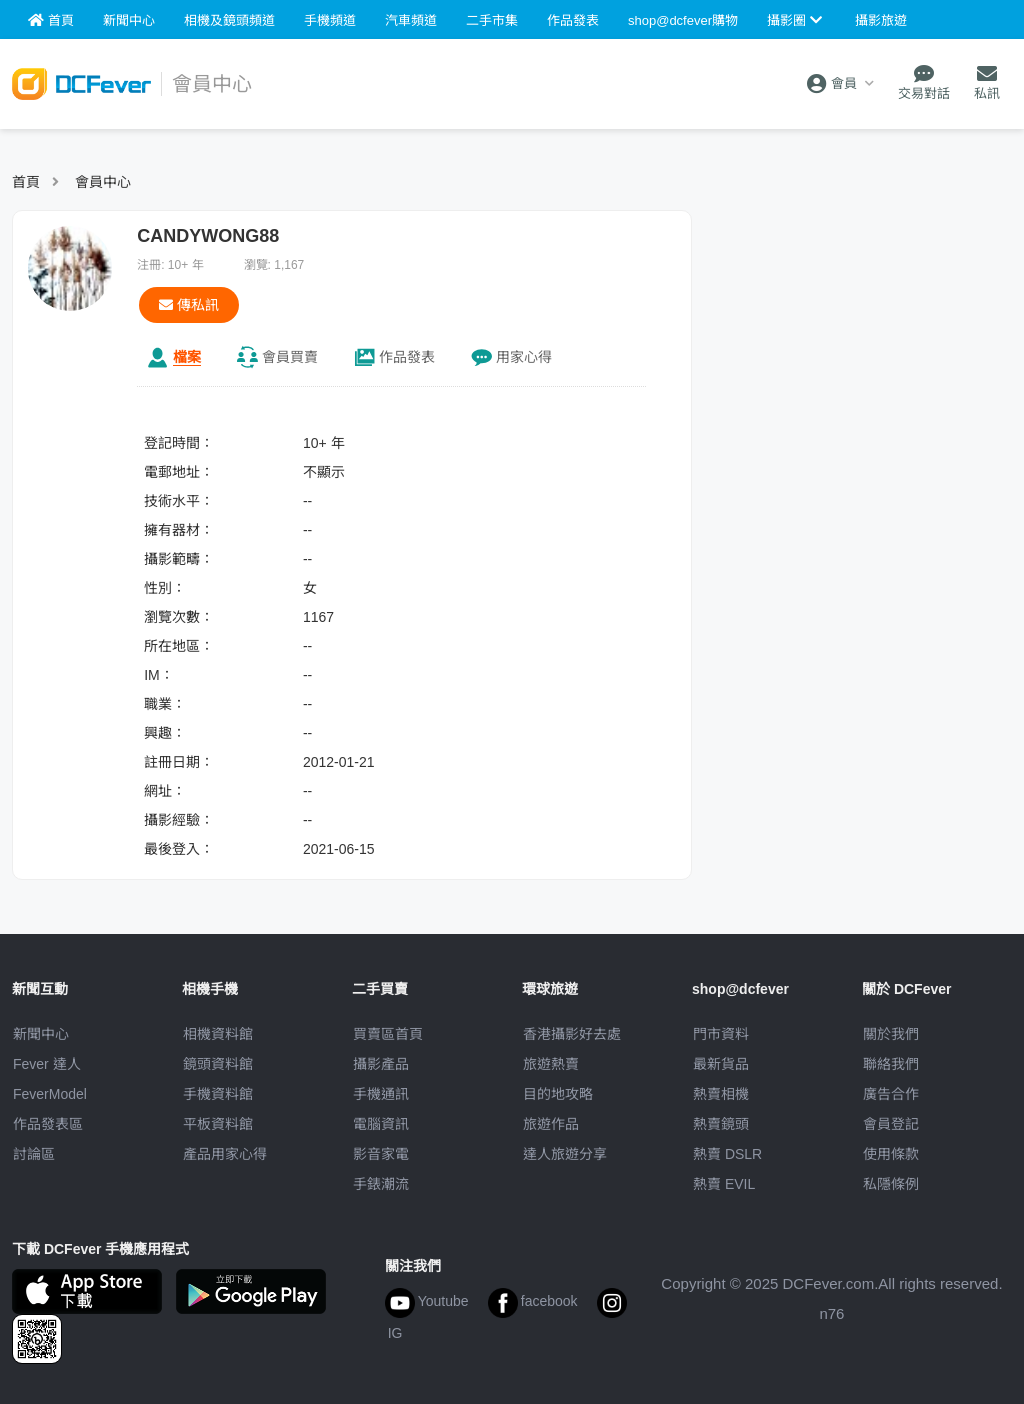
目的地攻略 (558, 1094)
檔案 (187, 357)
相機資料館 (218, 1034)
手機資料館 (218, 1094)
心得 (524, 357)
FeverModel (50, 1094)
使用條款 (891, 1154)
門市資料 (721, 1034)
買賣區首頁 (388, 1034)
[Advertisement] (862, 335)
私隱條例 (891, 1184)
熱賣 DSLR (727, 1154)
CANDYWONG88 (208, 236)
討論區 (34, 1154)
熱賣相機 (721, 1094)
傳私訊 (189, 305)
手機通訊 (381, 1094)
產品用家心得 (225, 1154)
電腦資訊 (381, 1124)
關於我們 (891, 1034)
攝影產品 (381, 1064)
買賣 (290, 357)
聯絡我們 (891, 1064)
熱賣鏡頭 (721, 1124)
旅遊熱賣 (551, 1064)
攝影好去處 (572, 1034)
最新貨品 (721, 1064)
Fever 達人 (47, 1064)
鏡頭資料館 (218, 1064)
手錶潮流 (381, 1184)
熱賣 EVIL (724, 1184)
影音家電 (381, 1154)
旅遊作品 (551, 1124)
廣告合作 (891, 1094)
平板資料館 (218, 1124)
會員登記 (891, 1124)
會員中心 (103, 182)
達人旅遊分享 (565, 1154)
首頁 (26, 182)
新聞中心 (41, 1034)
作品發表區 (48, 1124)
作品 (407, 357)
